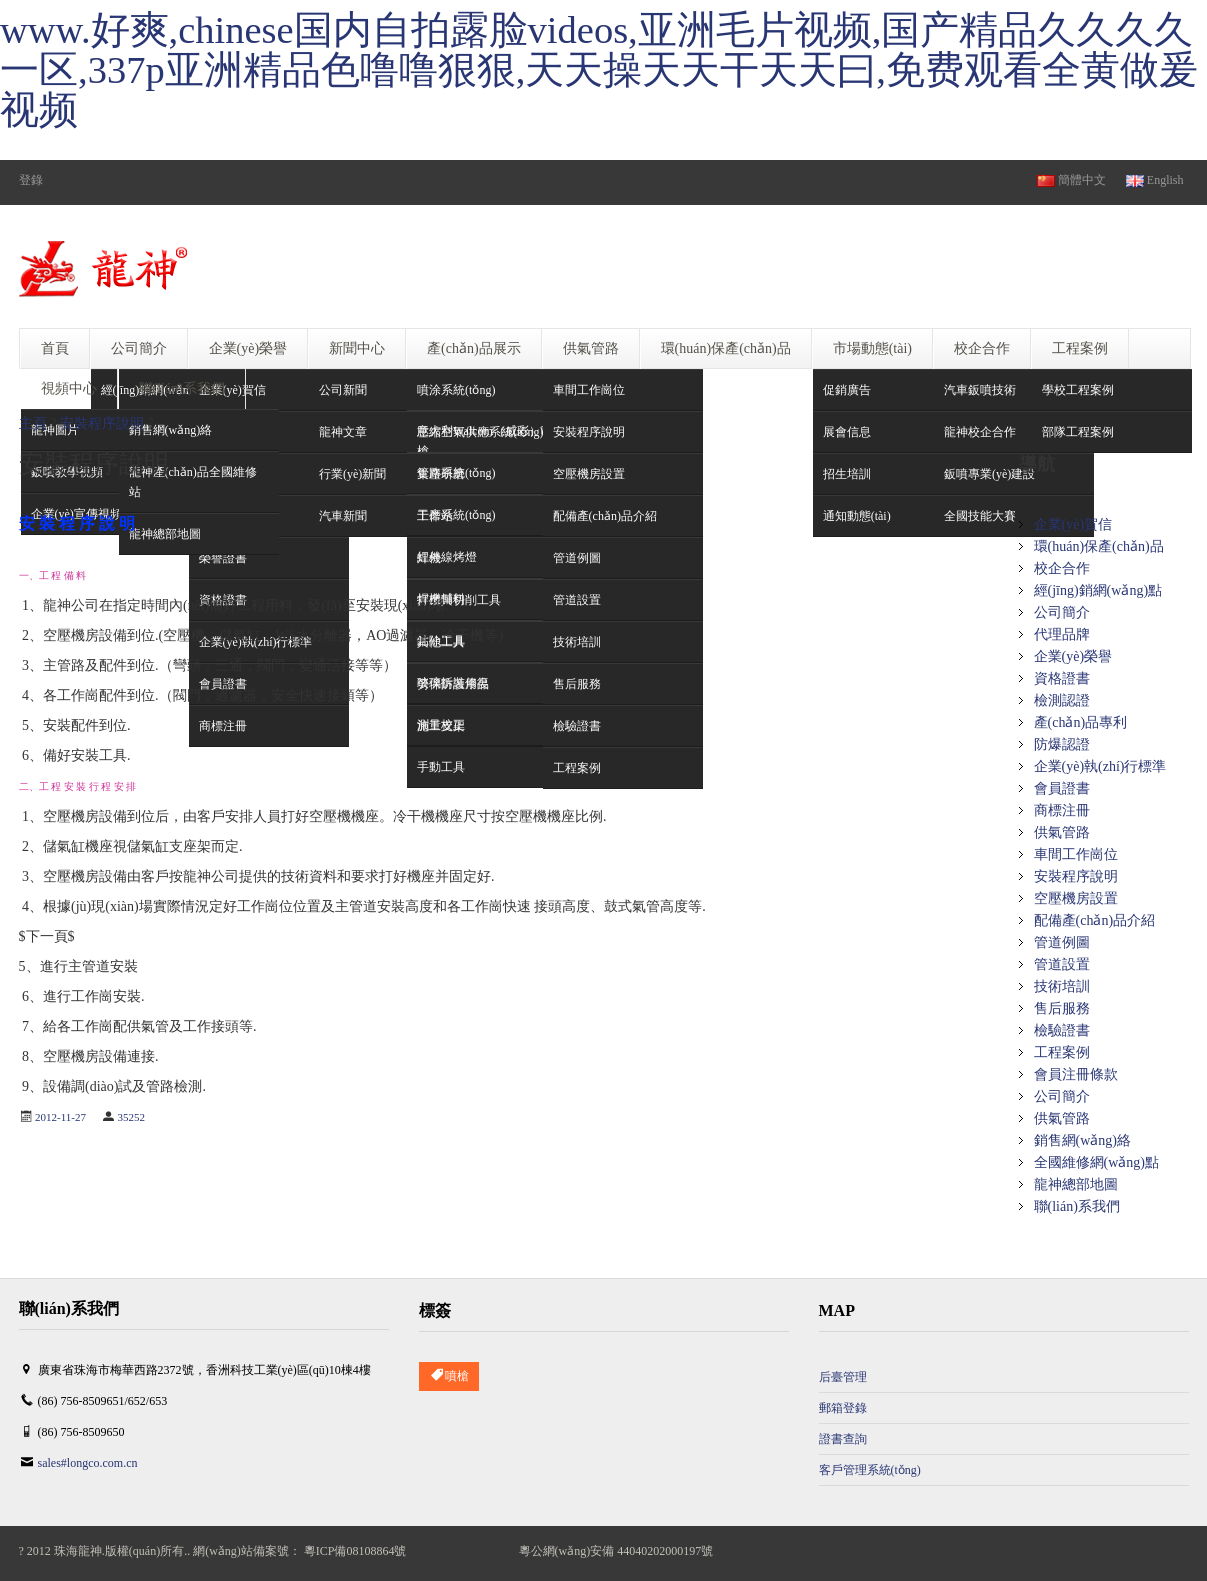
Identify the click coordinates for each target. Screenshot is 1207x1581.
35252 (131, 1117)
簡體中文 (1071, 180)
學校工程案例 (1078, 390)
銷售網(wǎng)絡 (1082, 1140)
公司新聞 (343, 390)
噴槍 (449, 1376)
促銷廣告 (847, 390)
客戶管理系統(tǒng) (870, 1470)
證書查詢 (843, 1439)
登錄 (31, 180)
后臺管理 (843, 1377)
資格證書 (1062, 678)
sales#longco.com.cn (88, 1463)
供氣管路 (1062, 832)
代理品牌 (1062, 634)
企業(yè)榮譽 (1073, 656)
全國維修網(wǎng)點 (1096, 1162)
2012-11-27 (60, 1117)
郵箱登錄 (843, 1408)
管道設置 (1062, 964)
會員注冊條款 (1076, 1074)
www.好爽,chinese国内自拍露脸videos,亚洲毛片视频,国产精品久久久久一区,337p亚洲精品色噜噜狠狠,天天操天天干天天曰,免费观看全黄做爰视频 (599, 70)
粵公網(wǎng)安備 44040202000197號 (616, 1551)
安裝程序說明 (102, 423)
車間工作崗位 (589, 390)
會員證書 (1062, 788)
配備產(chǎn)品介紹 (1095, 920)
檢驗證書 (1062, 1030)
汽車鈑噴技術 (980, 390)
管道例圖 (1062, 942)
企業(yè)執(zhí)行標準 (1100, 766)
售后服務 (1062, 1008)
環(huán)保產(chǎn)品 (1099, 546)
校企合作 (1062, 568)
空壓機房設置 (1076, 898)
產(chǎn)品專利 (1081, 722)
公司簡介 (1062, 612)
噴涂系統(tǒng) (456, 390)
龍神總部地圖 (1076, 1184)
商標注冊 (1062, 810)
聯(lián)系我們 (1077, 1206)
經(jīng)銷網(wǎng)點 (1098, 590)
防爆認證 (1062, 744)
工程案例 (1062, 1052)
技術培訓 (1062, 986)
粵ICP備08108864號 (355, 1551)
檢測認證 (1062, 700)
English (1155, 180)
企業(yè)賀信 (232, 390)
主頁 (33, 423)
